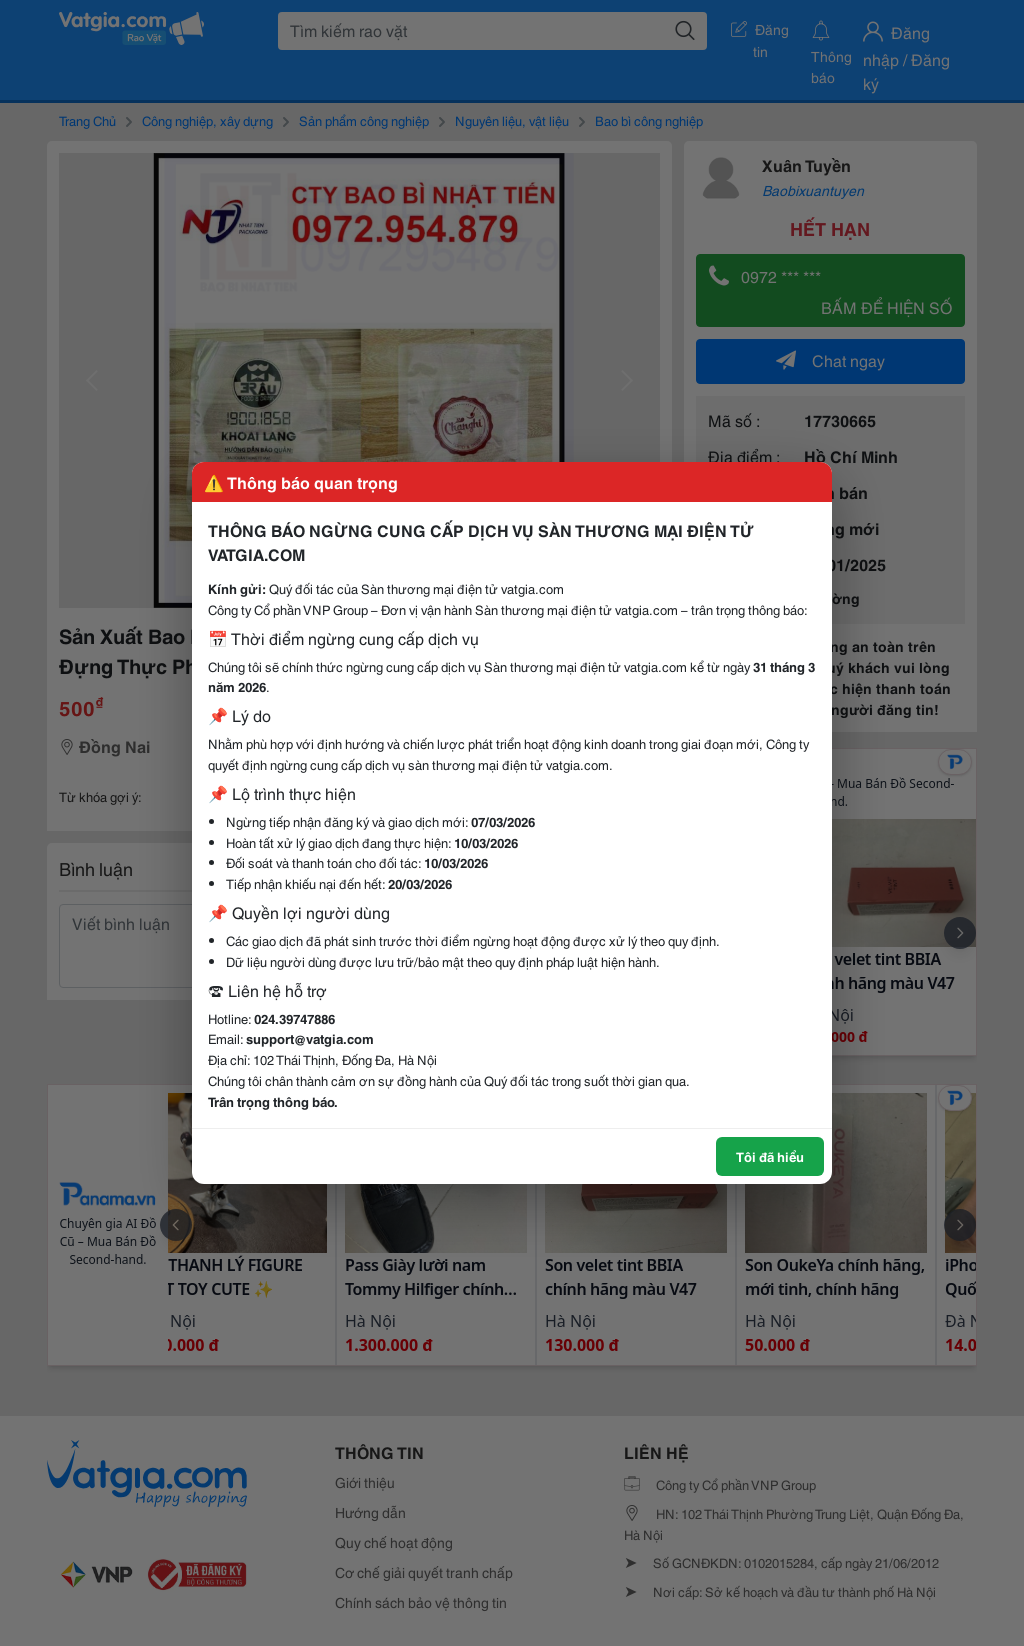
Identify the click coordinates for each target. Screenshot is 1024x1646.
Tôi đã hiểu (770, 1156)
